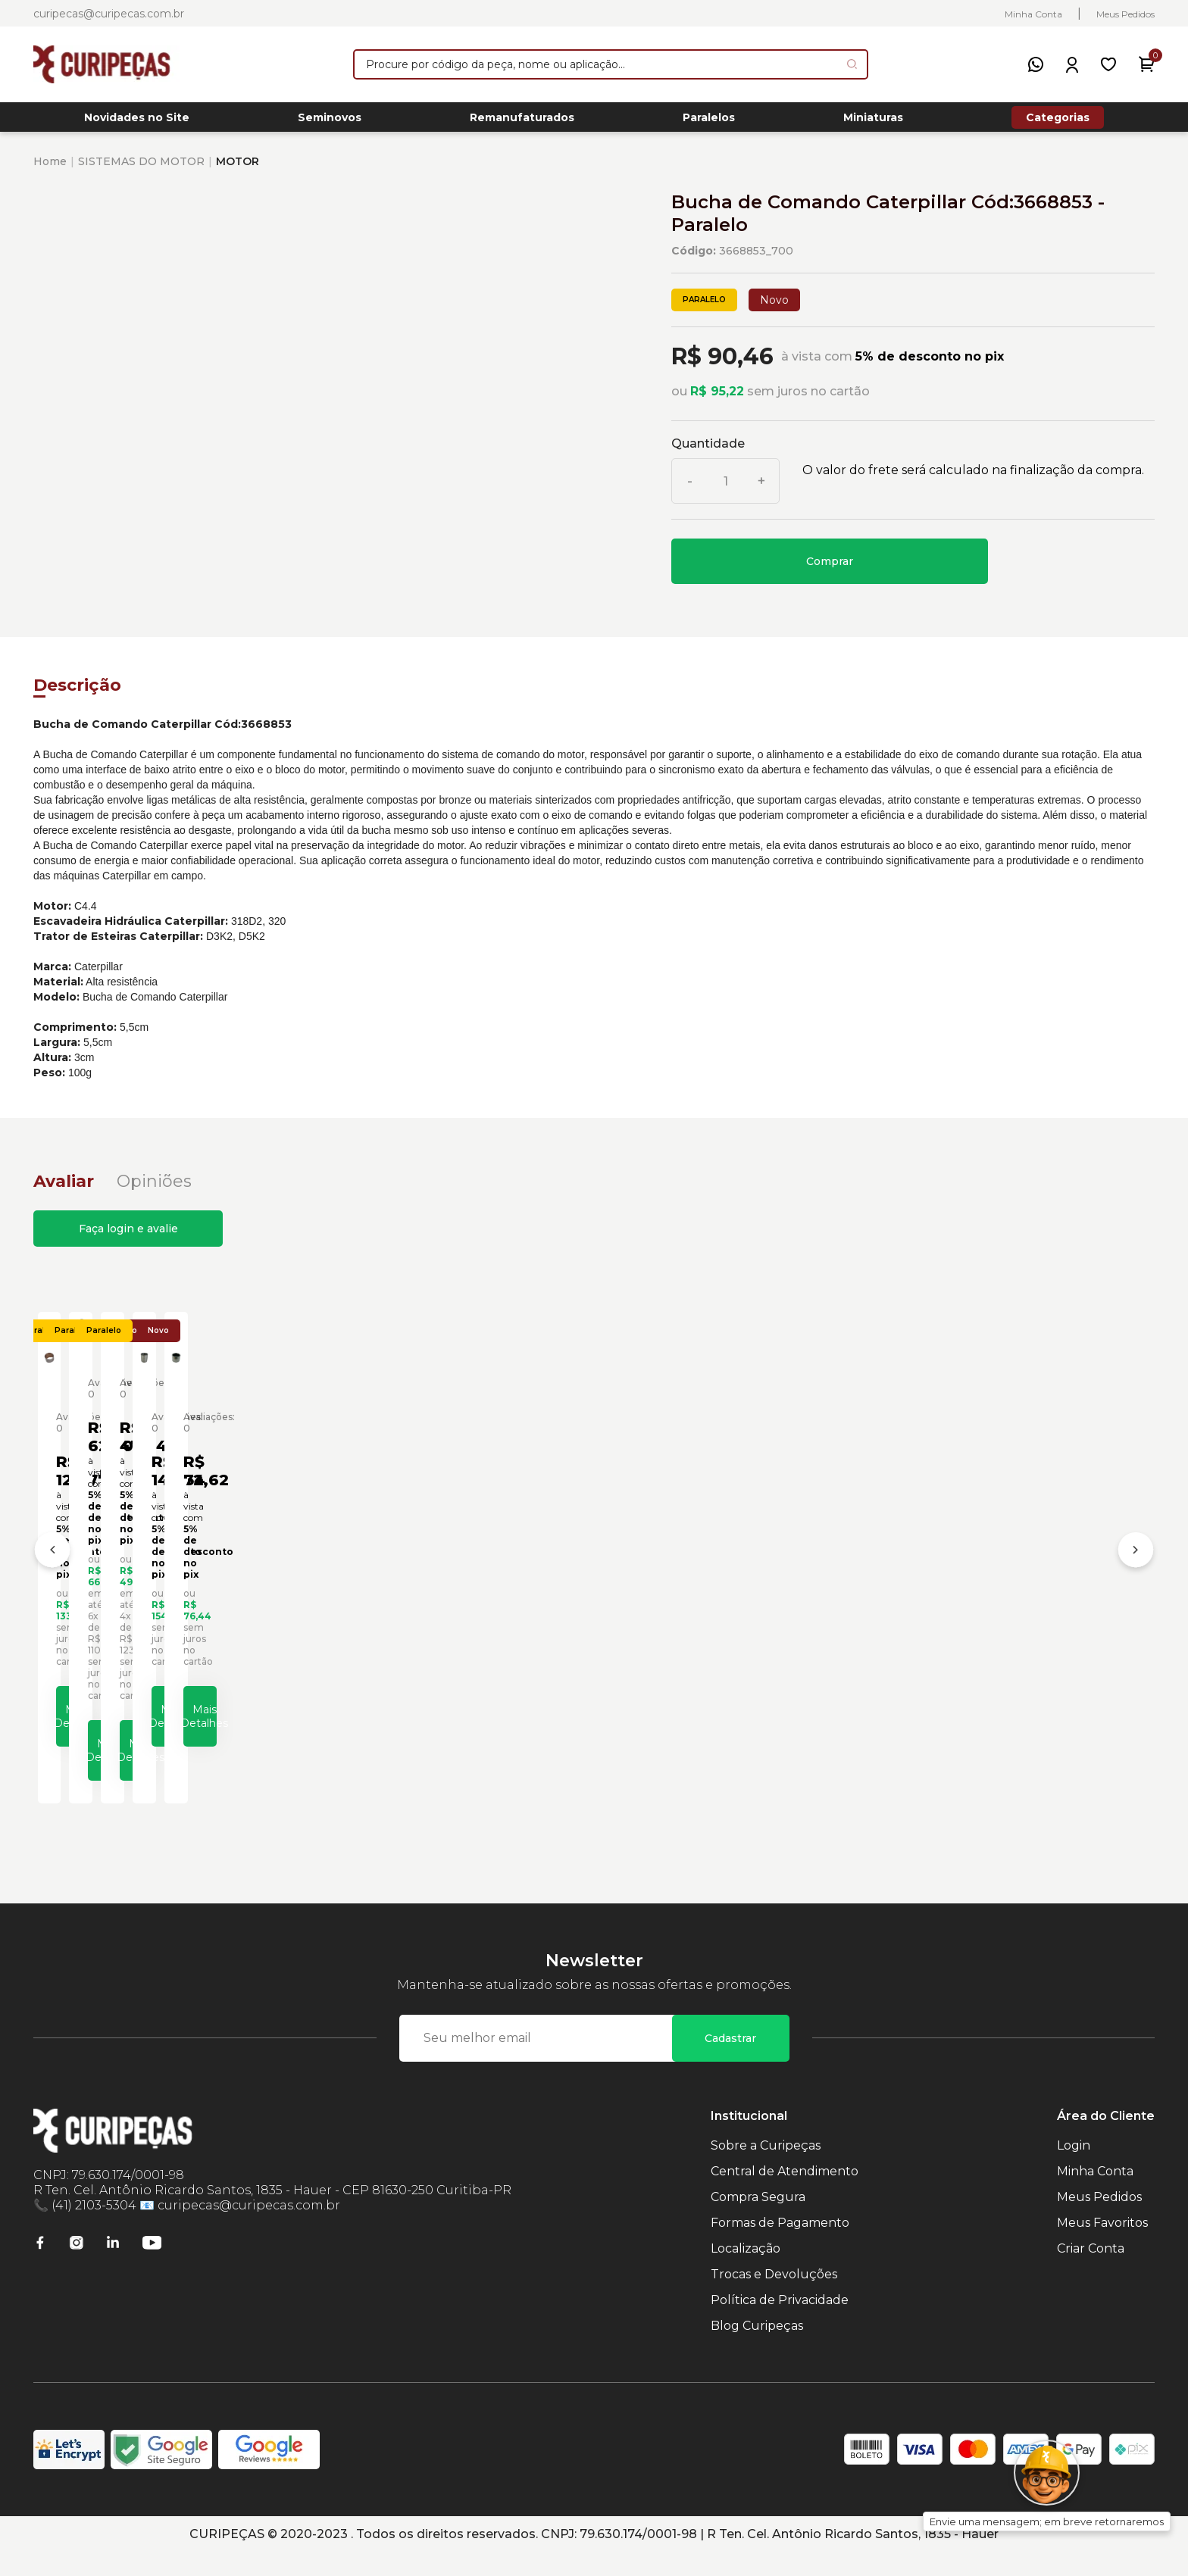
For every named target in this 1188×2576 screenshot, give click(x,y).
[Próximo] (1135, 1568)
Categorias (1058, 121)
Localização (745, 2272)
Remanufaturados (522, 122)
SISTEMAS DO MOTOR (141, 169)
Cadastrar (730, 2062)
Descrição (77, 693)
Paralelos (709, 122)
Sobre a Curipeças (766, 2169)
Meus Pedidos (1125, 14)
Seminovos (329, 122)
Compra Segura (758, 2220)
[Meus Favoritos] (1108, 64)
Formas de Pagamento (780, 2246)
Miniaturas (873, 122)
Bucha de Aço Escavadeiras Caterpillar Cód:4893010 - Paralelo (714, 1615)
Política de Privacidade (780, 2323)
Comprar (829, 569)
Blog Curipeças (757, 2349)
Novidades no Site (136, 122)
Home (50, 169)
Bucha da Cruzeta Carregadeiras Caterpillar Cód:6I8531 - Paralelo (454, 1615)
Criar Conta (1090, 2272)
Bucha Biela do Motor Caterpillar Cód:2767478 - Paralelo (146, 1621)
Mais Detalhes (184, 1762)
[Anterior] (52, 1568)
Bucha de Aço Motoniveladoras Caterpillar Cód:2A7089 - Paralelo (1009, 1621)
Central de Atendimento (784, 2194)
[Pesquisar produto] (852, 64)
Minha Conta (1033, 14)
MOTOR (237, 169)
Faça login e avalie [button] (128, 1237)
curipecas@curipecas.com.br (108, 13)
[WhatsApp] (1035, 64)
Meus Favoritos (1102, 2246)
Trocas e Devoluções (774, 2297)
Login (1073, 2169)
